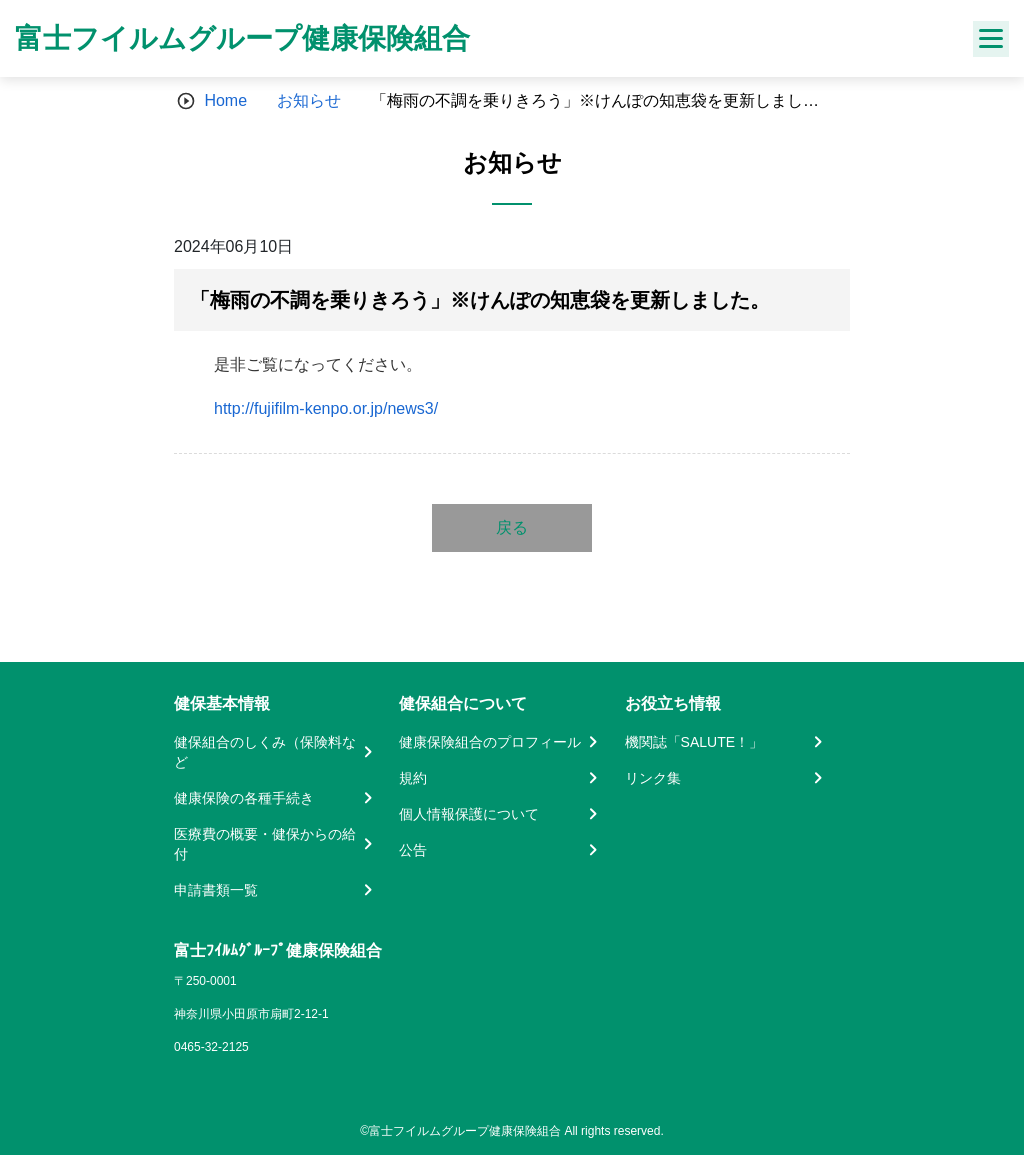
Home (225, 100)
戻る (512, 527)
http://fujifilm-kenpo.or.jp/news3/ (326, 408)
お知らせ (309, 100)
